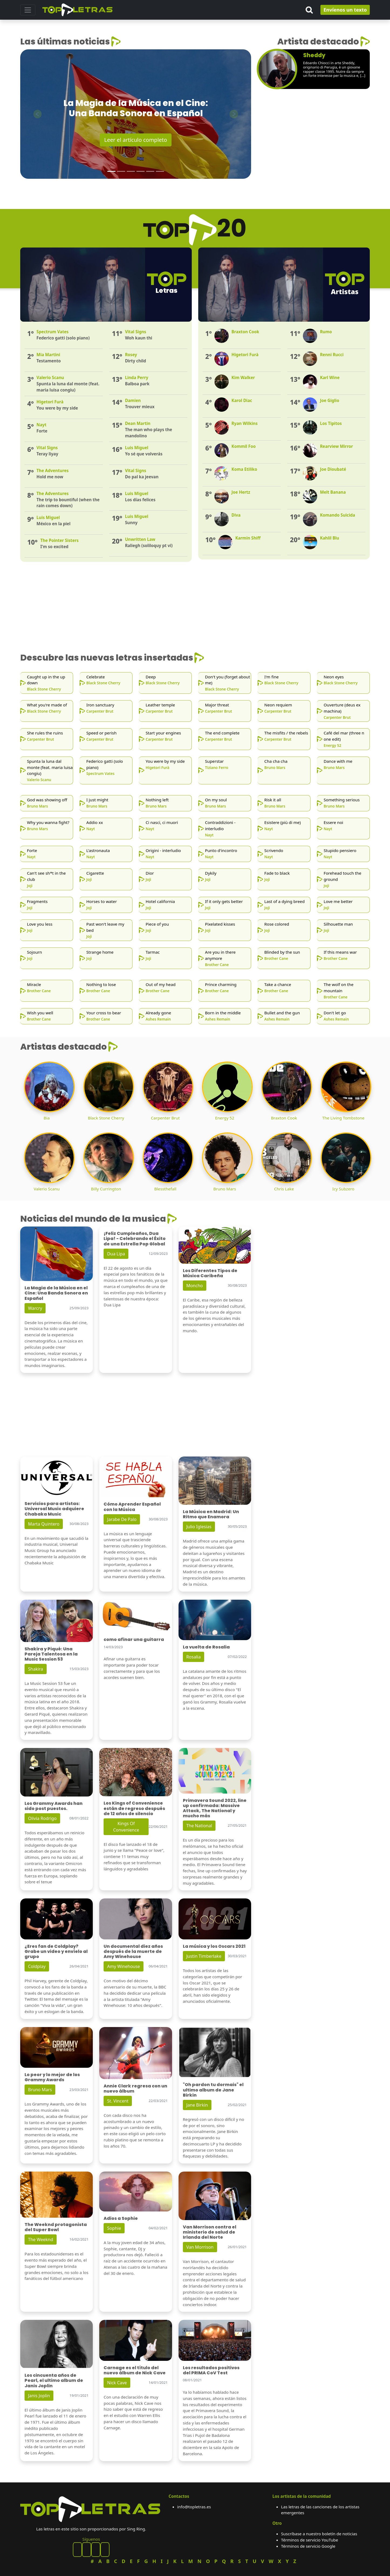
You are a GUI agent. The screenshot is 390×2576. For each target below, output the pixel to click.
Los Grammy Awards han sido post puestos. (54, 1806)
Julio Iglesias (198, 1527)
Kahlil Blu (329, 538)
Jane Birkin (197, 2105)
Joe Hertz (240, 492)
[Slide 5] (150, 171)
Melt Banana (333, 492)
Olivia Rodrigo (42, 1818)
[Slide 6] (160, 171)
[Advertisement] (314, 139)
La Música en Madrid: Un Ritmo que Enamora (211, 1514)
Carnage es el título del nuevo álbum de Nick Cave (135, 2370)
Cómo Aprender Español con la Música (132, 1506)
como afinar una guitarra (134, 1639)
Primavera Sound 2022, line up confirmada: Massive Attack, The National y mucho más (215, 1808)
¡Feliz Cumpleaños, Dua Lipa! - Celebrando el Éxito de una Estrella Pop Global (135, 1238)
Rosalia (193, 1657)
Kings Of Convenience (126, 1827)
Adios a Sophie (121, 2218)
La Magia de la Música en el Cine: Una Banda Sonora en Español (56, 1293)
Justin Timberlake (203, 1956)
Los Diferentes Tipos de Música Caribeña (210, 1273)
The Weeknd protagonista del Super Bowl (56, 2227)
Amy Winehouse (123, 1966)
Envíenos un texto (345, 9)
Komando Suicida (337, 515)
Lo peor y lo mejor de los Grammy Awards (52, 2077)
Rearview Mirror (336, 446)
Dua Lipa (116, 1254)
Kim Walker (243, 377)
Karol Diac (241, 400)
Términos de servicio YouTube (309, 2540)
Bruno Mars (40, 2090)
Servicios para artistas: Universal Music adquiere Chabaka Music (54, 1508)
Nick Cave (117, 2383)
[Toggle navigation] (27, 10)
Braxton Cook (245, 331)
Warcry (35, 1308)
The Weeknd (40, 2239)
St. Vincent (117, 2101)
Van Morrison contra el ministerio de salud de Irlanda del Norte (209, 2232)
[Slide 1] (111, 171)
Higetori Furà (244, 354)
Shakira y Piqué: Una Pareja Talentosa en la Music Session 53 (51, 1654)
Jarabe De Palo (121, 1519)
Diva (235, 515)
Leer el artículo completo (135, 139)
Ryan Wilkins (244, 423)
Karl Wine (330, 377)
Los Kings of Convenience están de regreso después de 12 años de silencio (134, 1808)
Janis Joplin (39, 2396)
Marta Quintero (43, 1524)
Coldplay (37, 1966)
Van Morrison (200, 2247)
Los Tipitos (331, 423)
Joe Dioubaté (333, 469)
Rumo (326, 331)
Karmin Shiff (248, 538)
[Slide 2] (121, 171)
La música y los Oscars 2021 (214, 1946)
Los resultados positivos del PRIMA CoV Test (211, 2370)
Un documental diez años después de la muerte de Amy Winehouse (133, 1951)
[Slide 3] (131, 171)
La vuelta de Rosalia (206, 1647)
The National (199, 1826)
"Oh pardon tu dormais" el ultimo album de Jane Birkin (213, 2090)
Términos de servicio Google (308, 2546)
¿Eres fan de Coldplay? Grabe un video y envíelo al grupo (56, 1951)
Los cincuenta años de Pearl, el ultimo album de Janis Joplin (54, 2380)
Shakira (35, 1669)
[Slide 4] (140, 171)
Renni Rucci (331, 354)
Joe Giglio (329, 400)
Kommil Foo (243, 446)
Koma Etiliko (244, 469)
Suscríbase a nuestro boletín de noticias (319, 2533)
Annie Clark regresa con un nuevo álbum (135, 2088)
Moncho (194, 1286)
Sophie (114, 2228)
